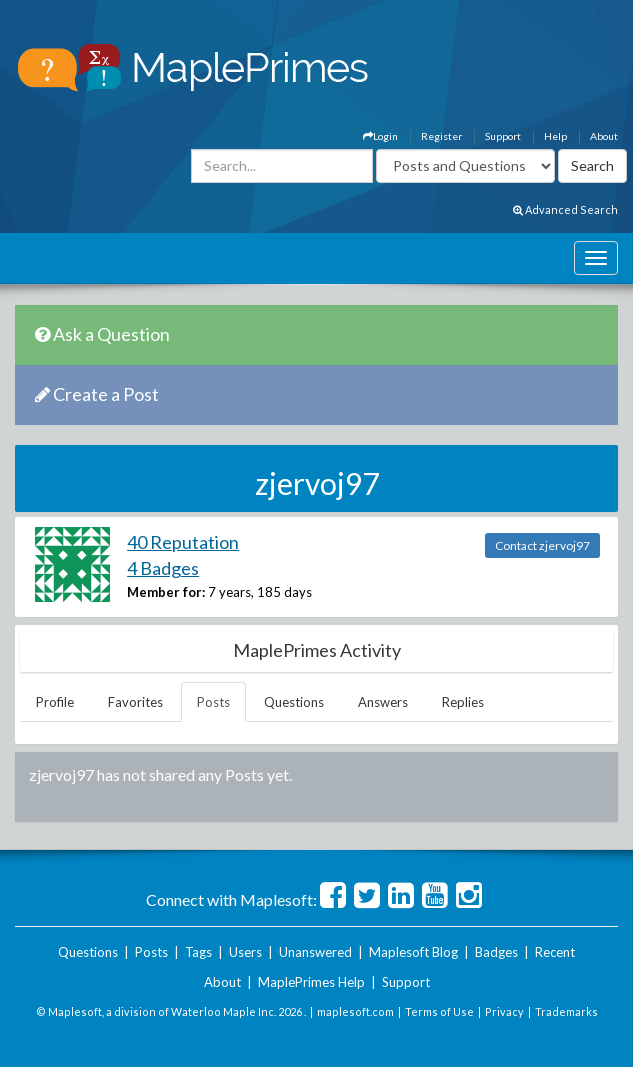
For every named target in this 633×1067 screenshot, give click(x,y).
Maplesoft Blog (413, 952)
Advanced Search (565, 209)
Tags (198, 952)
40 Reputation (183, 542)
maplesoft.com (355, 1011)
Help (555, 136)
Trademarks (566, 1011)
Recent (555, 952)
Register (441, 136)
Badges (496, 952)
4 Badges (163, 568)
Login (380, 136)
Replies (463, 702)
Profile (55, 702)
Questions (294, 702)
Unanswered (315, 952)
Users (245, 952)
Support (503, 136)
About (604, 136)
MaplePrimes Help (311, 982)
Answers (383, 702)
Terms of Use (439, 1011)
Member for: (166, 592)
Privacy (504, 1011)
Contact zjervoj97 (542, 545)
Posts (213, 702)
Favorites (135, 702)
